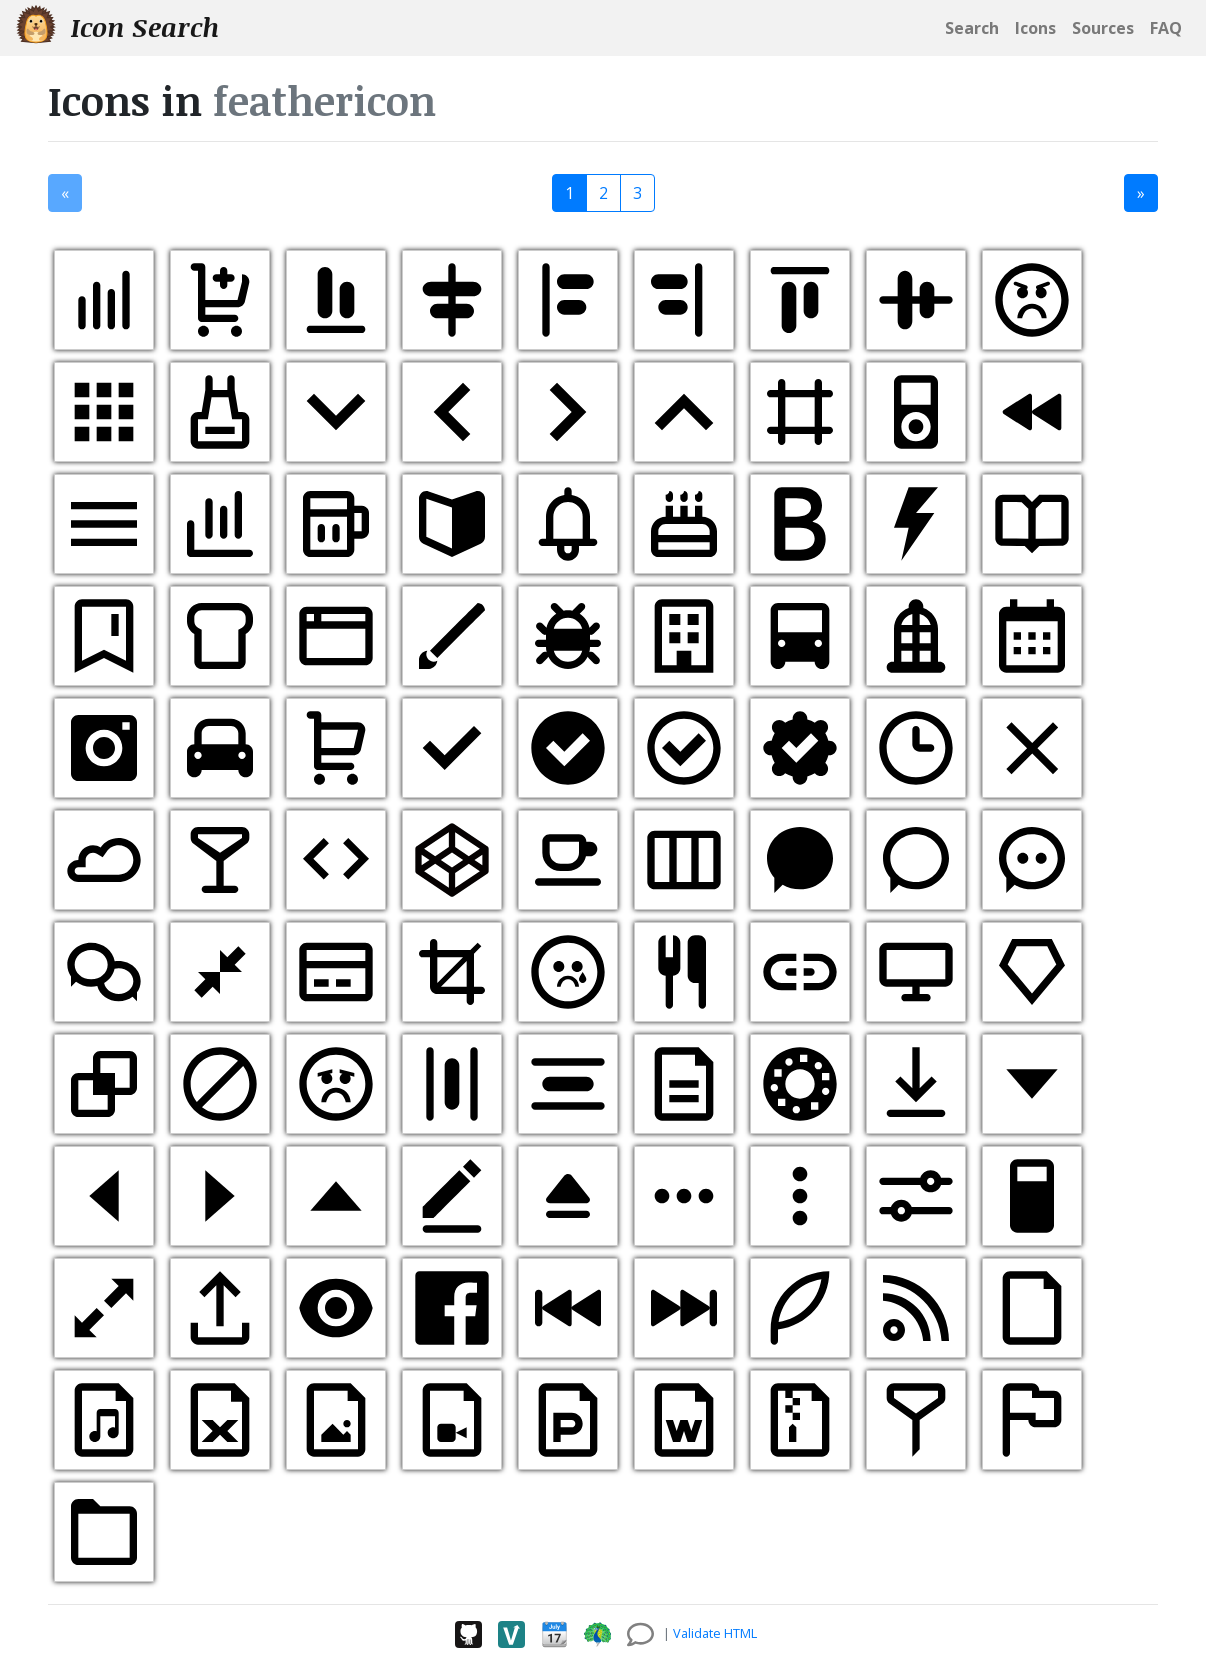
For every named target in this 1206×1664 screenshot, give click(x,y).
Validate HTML (715, 1633)
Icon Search (117, 26)
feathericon (324, 100)
